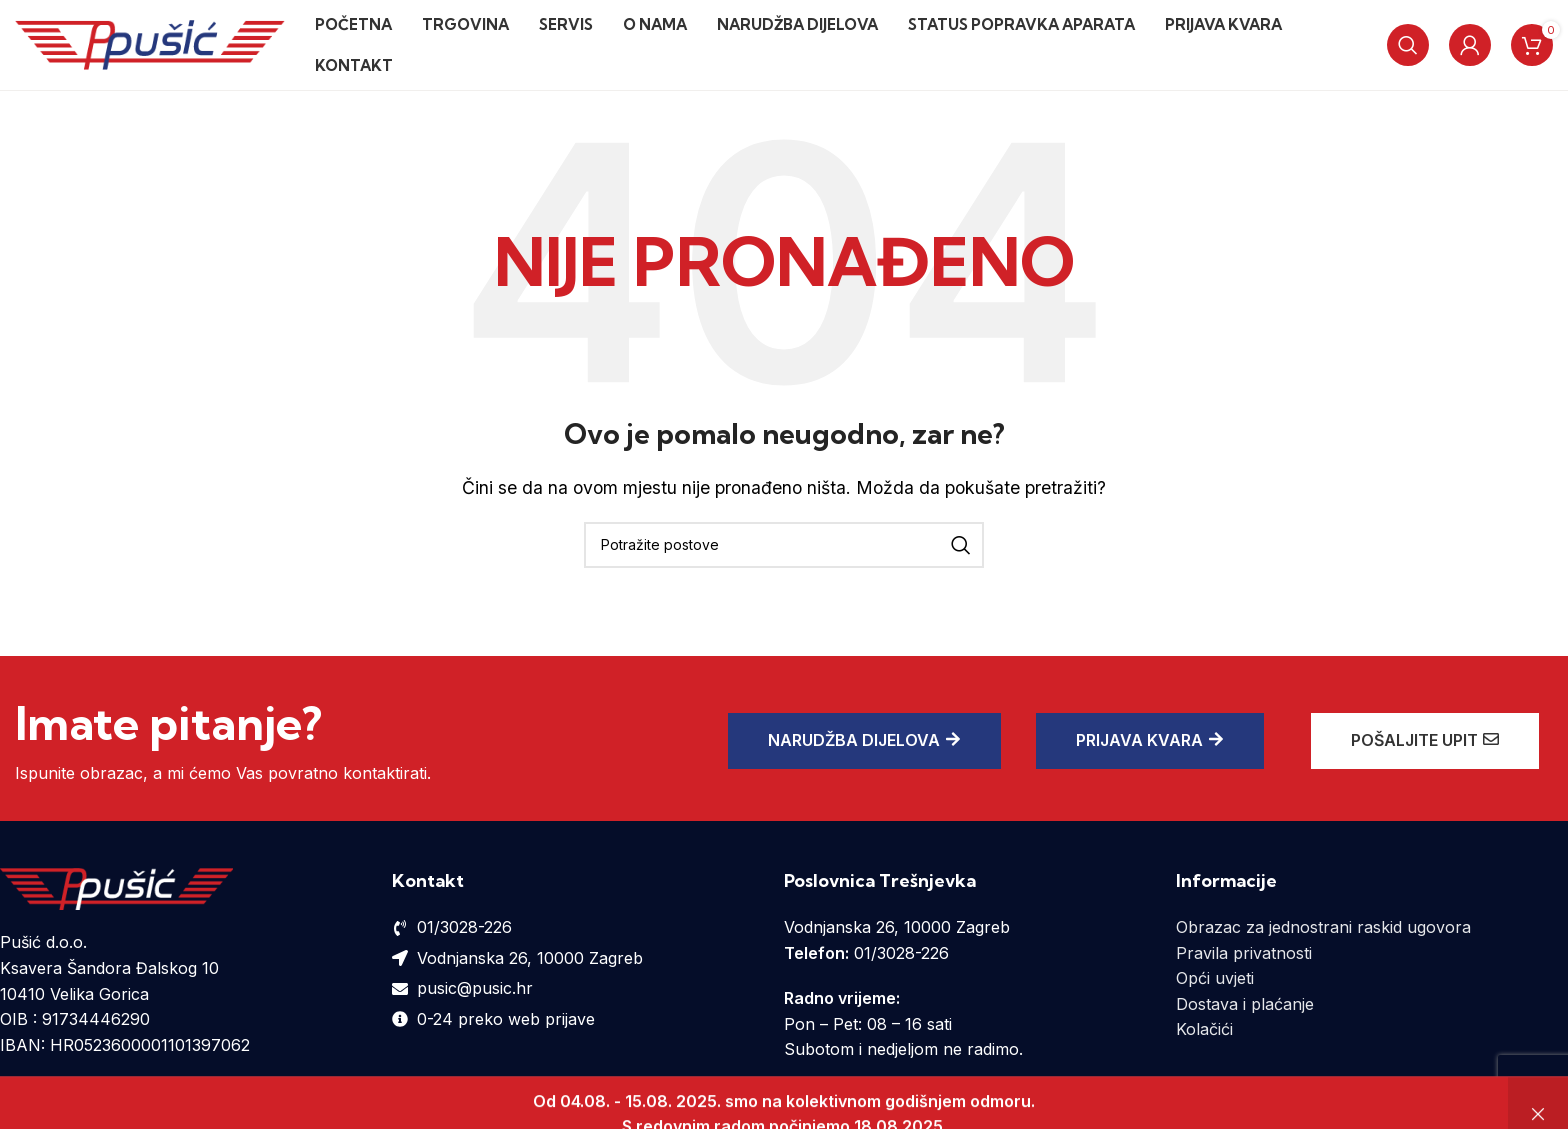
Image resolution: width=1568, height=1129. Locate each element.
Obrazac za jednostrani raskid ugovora (1323, 927)
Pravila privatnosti (1244, 953)
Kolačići (1204, 1029)
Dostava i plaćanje (1245, 1004)
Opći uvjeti (1215, 978)
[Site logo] (150, 43)
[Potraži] (1408, 45)
